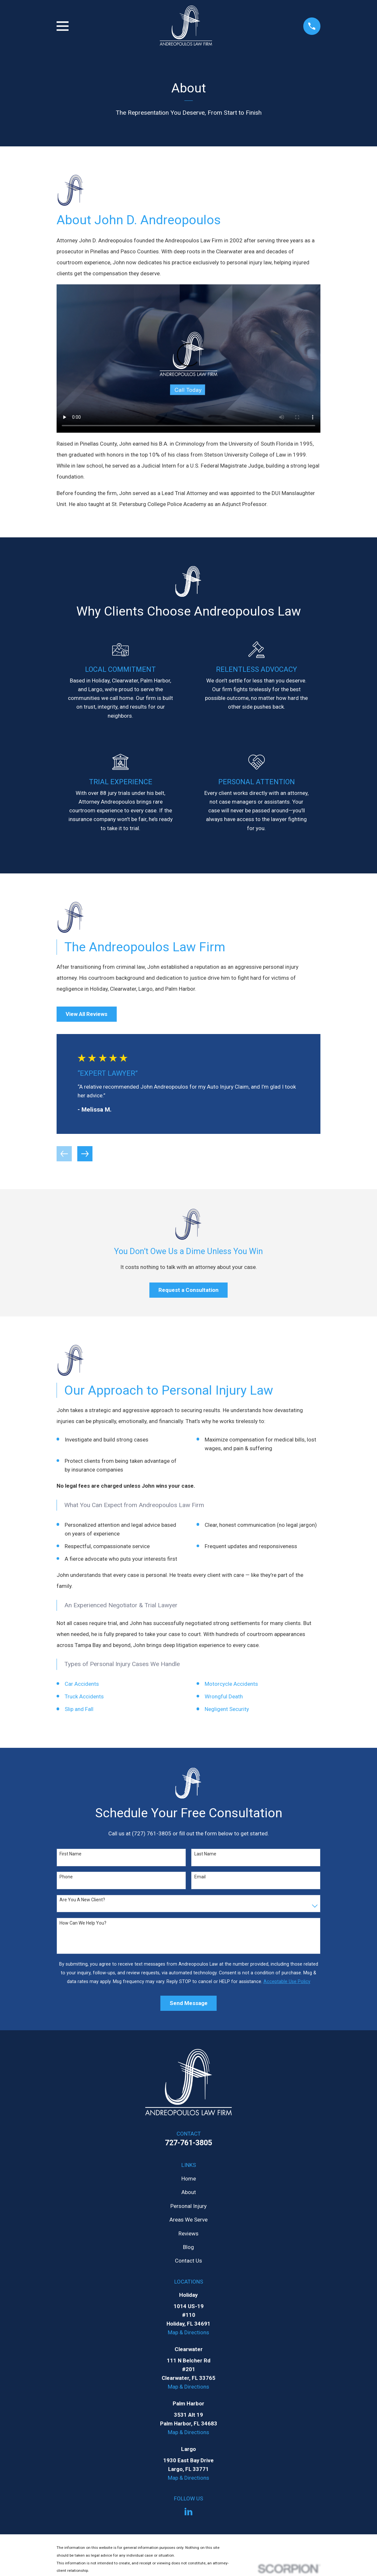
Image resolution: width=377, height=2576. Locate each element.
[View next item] (84, 1153)
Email (200, 1876)
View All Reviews (86, 1014)
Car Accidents (82, 1684)
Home (188, 2178)
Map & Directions (188, 2332)
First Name (70, 1853)
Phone (66, 1876)
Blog (188, 2247)
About (188, 2192)
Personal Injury (188, 2206)
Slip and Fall (79, 1709)
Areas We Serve (188, 2219)
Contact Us (188, 2260)
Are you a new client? (82, 1899)
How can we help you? (82, 1923)
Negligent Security (227, 1709)
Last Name (205, 1853)
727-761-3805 (188, 2142)
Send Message (189, 2003)
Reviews (188, 2233)
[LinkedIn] (188, 2512)
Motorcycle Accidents (231, 1684)
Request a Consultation (188, 1290)
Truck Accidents (84, 1696)
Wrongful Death (224, 1696)
